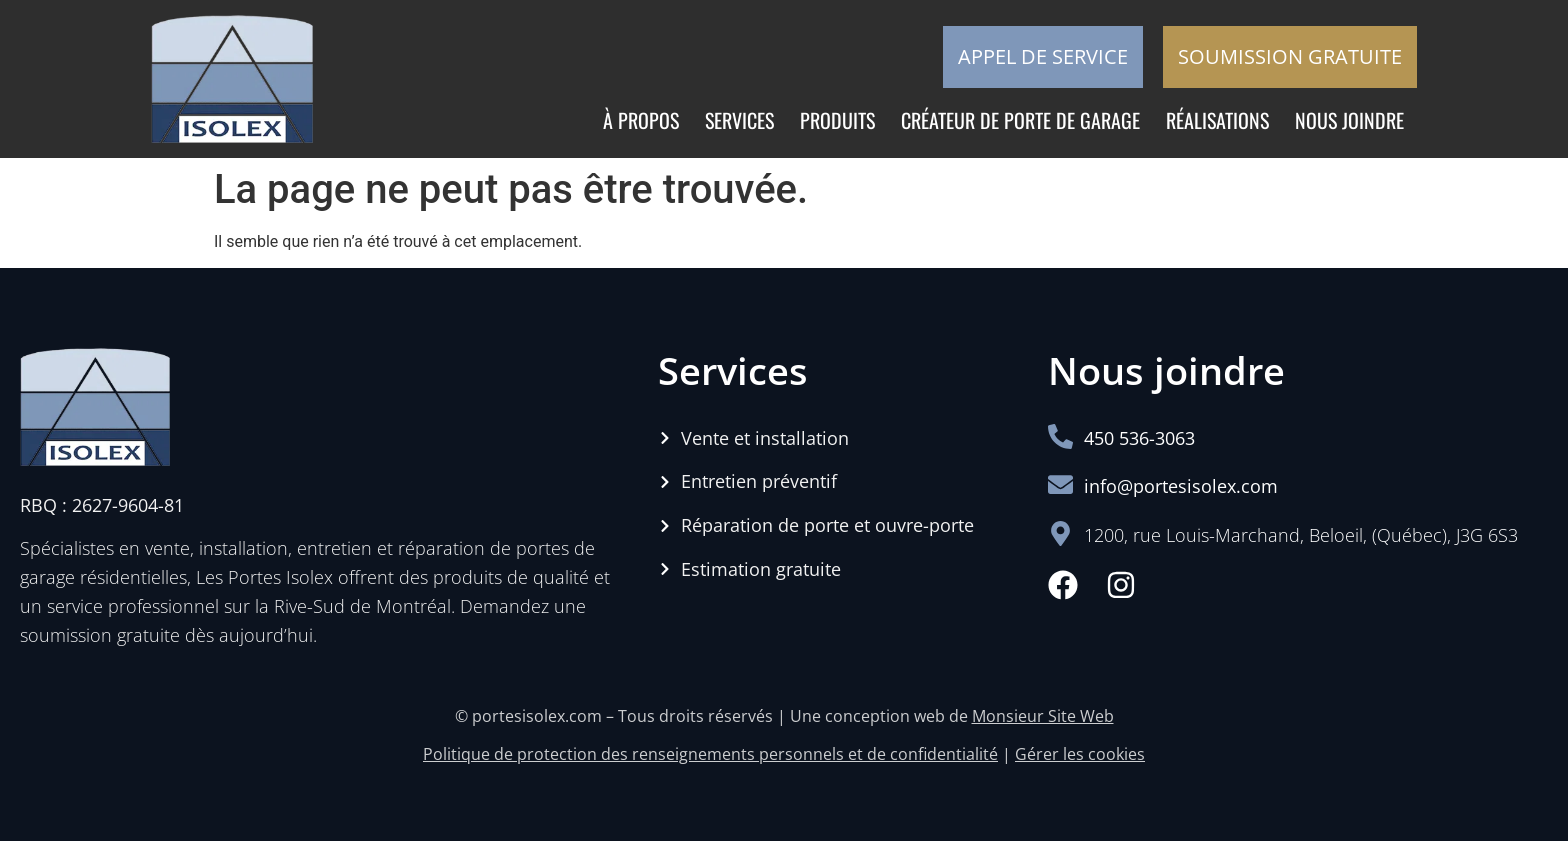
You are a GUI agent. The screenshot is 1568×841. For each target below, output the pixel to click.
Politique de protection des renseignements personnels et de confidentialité (710, 754)
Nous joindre (1349, 120)
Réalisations (1217, 120)
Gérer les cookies (1080, 754)
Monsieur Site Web (1043, 716)
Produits (837, 120)
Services (739, 120)
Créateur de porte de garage (1020, 120)
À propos (641, 120)
